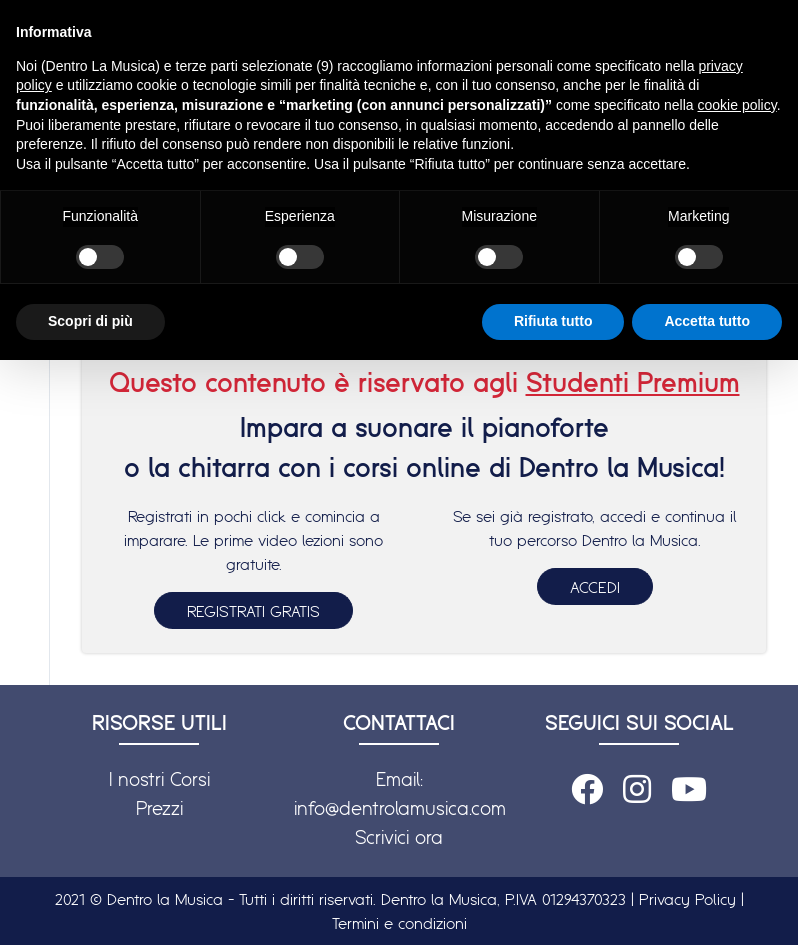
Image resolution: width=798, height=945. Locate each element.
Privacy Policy (687, 899)
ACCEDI (595, 587)
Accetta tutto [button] (707, 321)
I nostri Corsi (159, 779)
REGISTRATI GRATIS (253, 611)
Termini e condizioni (399, 923)
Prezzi (159, 808)
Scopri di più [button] (90, 321)
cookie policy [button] (737, 105)
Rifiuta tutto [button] (553, 321)
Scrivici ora (399, 837)
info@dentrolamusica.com (400, 808)
